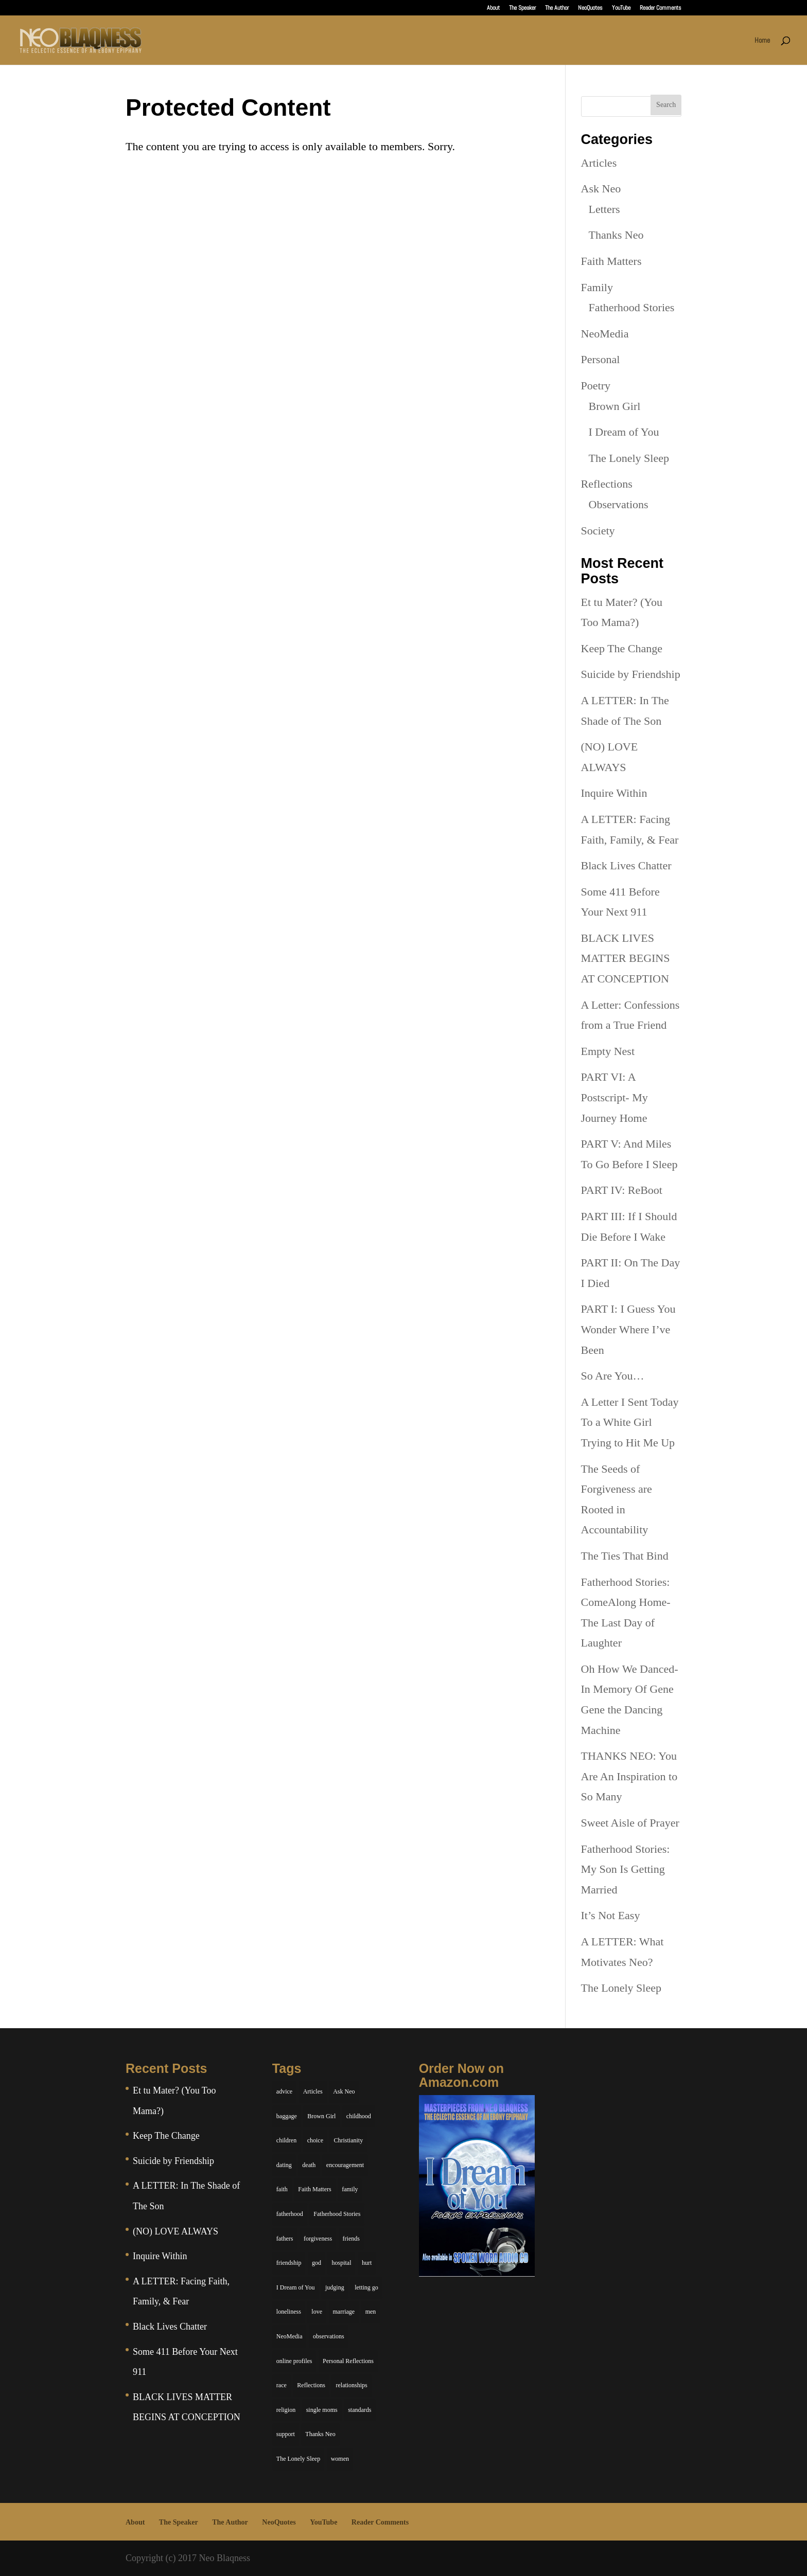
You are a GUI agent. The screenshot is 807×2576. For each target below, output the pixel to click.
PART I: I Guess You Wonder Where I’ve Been (628, 1329)
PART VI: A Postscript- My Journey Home (614, 1097)
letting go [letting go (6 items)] (366, 2287)
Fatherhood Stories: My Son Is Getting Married (625, 1869)
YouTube (621, 8)
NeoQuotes (590, 8)
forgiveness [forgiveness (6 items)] (318, 2238)
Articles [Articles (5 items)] (313, 2091)
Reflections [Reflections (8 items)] (311, 2385)
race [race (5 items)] (281, 2385)
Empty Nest (608, 1051)
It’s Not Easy (610, 1915)
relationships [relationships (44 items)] (351, 2385)
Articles (599, 162)
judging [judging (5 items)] (334, 2287)
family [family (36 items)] (350, 2189)
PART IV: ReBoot (621, 1190)
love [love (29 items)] (316, 2311)
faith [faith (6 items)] (282, 2189)
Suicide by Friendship (630, 674)
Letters (604, 209)
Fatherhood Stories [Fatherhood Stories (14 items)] (336, 2213)
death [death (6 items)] (308, 2165)
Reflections (607, 483)
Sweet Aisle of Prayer (630, 1822)
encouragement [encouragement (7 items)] (345, 2165)
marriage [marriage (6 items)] (344, 2311)
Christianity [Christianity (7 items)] (348, 2140)
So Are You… (612, 1375)
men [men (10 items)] (370, 2311)
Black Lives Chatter (626, 865)
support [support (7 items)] (285, 2434)
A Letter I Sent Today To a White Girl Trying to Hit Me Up (630, 1422)
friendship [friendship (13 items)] (289, 2262)
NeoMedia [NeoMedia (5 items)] (289, 2336)
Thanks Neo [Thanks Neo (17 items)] (320, 2434)
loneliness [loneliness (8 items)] (288, 2311)
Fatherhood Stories (632, 307)
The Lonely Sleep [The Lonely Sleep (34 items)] (298, 2458)
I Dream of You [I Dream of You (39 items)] (295, 2287)
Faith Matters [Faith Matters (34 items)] (314, 2189)
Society (598, 530)
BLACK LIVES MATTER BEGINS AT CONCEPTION (625, 958)
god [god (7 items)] (316, 2262)
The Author (557, 8)
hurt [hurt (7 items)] (367, 2262)
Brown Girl (615, 406)
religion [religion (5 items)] (285, 2409)
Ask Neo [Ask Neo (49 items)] (344, 2091)
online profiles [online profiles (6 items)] (294, 2361)
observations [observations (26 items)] (328, 2336)
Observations (618, 504)
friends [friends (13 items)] (351, 2238)
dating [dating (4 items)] (284, 2165)
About (493, 8)
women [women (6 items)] (340, 2458)
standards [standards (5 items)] (359, 2409)
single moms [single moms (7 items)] (322, 2409)
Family (597, 287)
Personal (600, 359)
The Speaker (522, 8)
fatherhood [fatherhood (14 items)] (289, 2213)
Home (762, 41)
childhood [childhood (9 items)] (358, 2116)
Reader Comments (660, 8)
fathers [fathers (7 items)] (284, 2238)
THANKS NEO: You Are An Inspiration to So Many (629, 1776)
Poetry (595, 385)
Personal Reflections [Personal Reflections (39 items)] (348, 2361)
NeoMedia (605, 333)
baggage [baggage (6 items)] (286, 2116)
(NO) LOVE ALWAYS (175, 2231)
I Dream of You (624, 431)
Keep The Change (621, 648)
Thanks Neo (616, 234)
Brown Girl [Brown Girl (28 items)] (321, 2116)
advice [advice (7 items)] (284, 2091)
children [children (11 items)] (286, 2140)
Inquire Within (614, 792)
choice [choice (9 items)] (315, 2140)
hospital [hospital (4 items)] (341, 2262)
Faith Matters (611, 261)
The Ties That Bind (625, 1555)
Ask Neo (601, 188)
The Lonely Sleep (629, 458)
